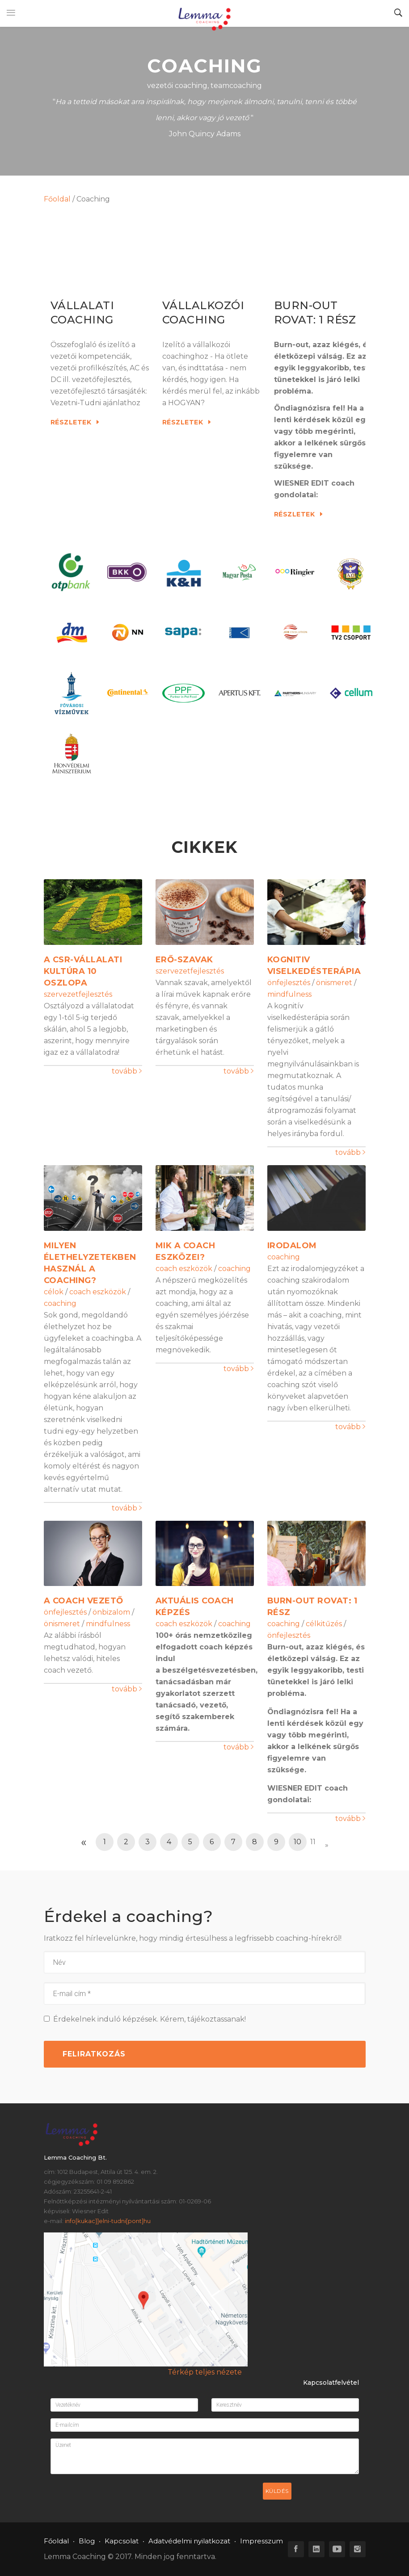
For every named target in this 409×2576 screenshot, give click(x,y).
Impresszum (261, 2541)
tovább (127, 1071)
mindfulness (289, 994)
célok (53, 1292)
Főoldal (57, 199)
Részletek (75, 422)
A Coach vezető (83, 1601)
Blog (87, 2541)
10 (297, 1842)
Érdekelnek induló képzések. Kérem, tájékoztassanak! (145, 2019)
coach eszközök (97, 1292)
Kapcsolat (122, 2541)
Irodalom (292, 1245)
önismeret (334, 982)
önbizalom (111, 1612)
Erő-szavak (184, 960)
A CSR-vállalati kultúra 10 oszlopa (83, 971)
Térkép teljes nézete (205, 2372)
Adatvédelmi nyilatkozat (189, 2541)
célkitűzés (324, 1623)
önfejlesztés (288, 982)
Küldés (277, 2491)
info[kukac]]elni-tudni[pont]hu (108, 2220)
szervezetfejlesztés (78, 994)
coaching (60, 1303)
